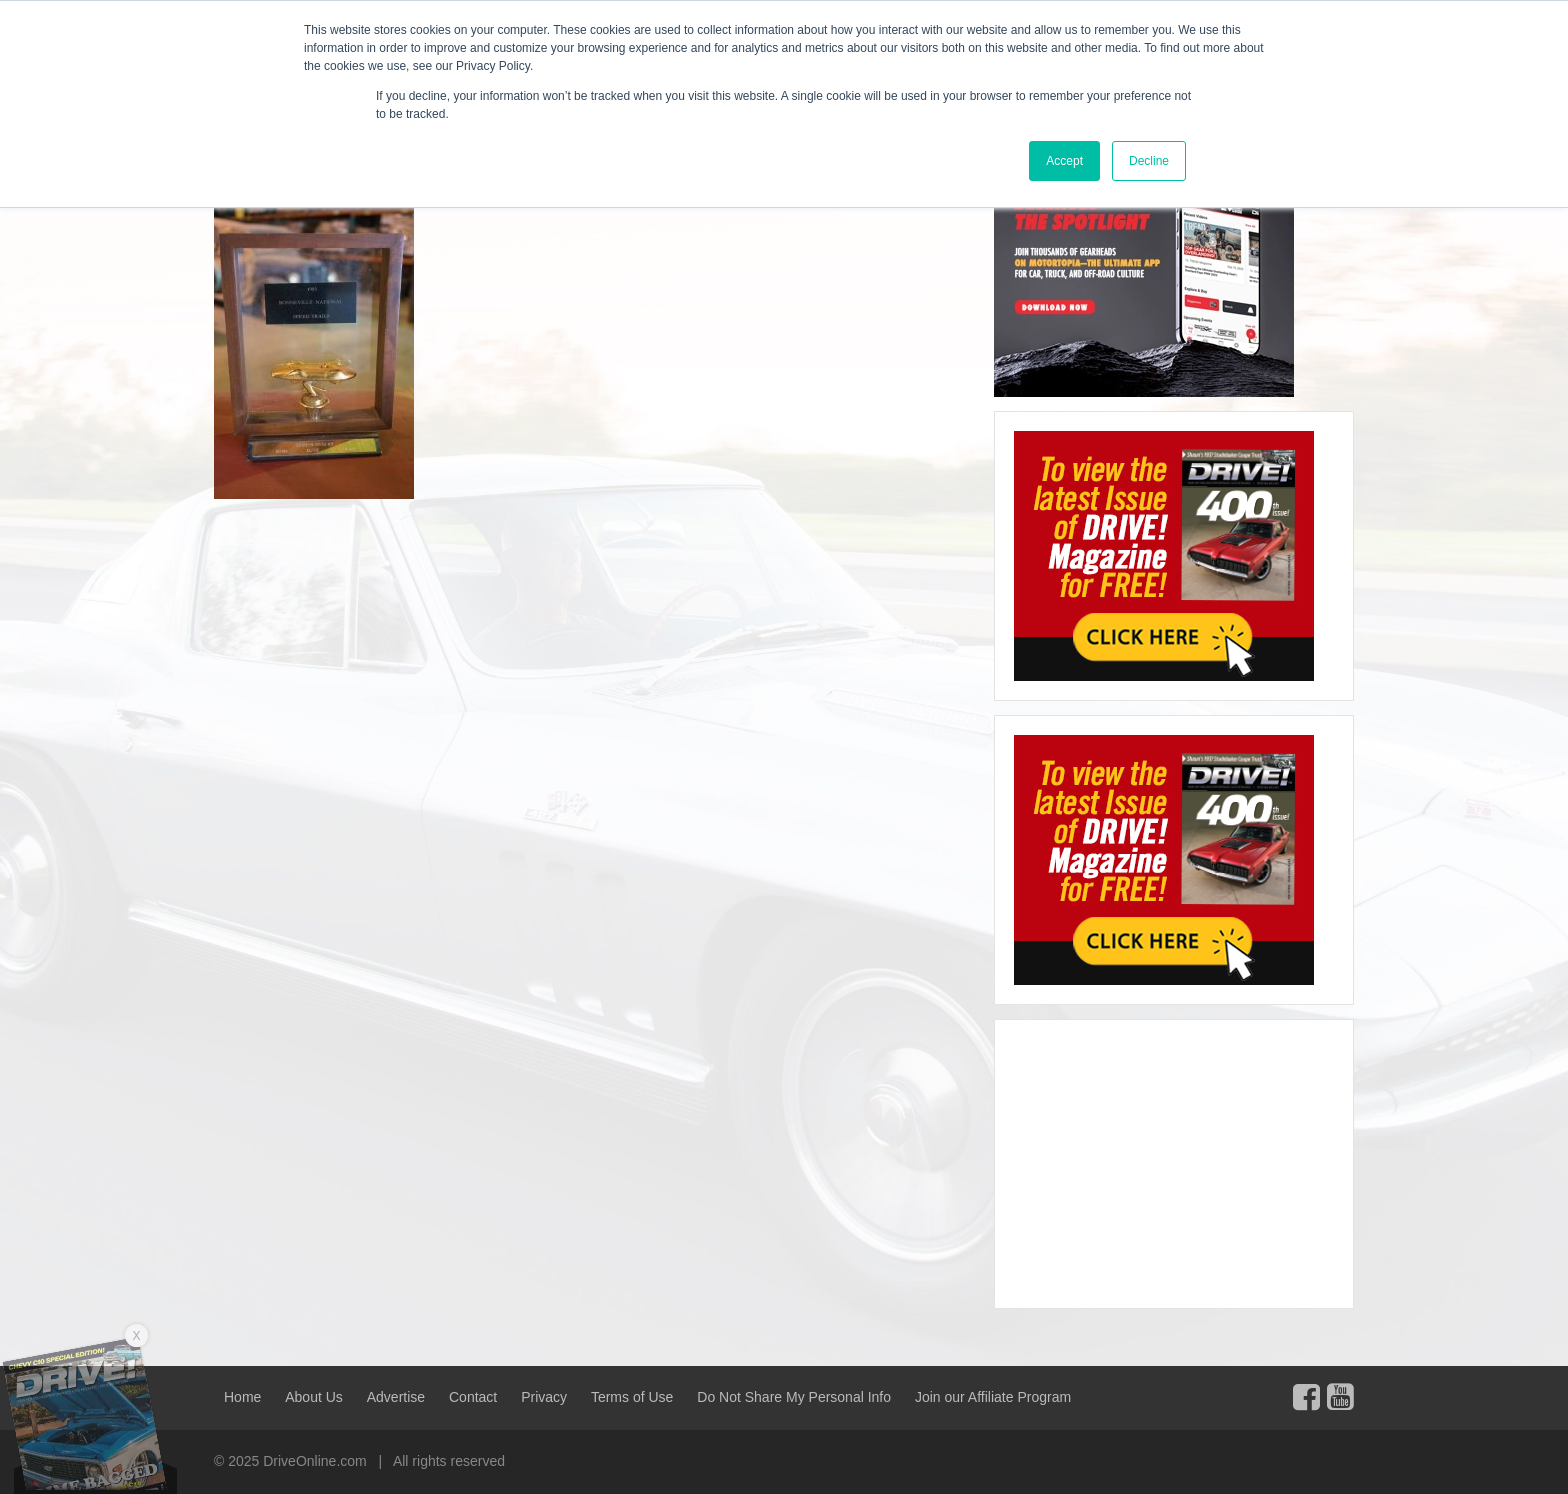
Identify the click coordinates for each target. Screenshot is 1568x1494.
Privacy (544, 1397)
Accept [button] (1064, 161)
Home (242, 1397)
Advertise (396, 1397)
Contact (473, 1397)
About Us (314, 1397)
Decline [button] (1149, 161)
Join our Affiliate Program (993, 1397)
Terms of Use (632, 1397)
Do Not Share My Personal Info (794, 1397)
